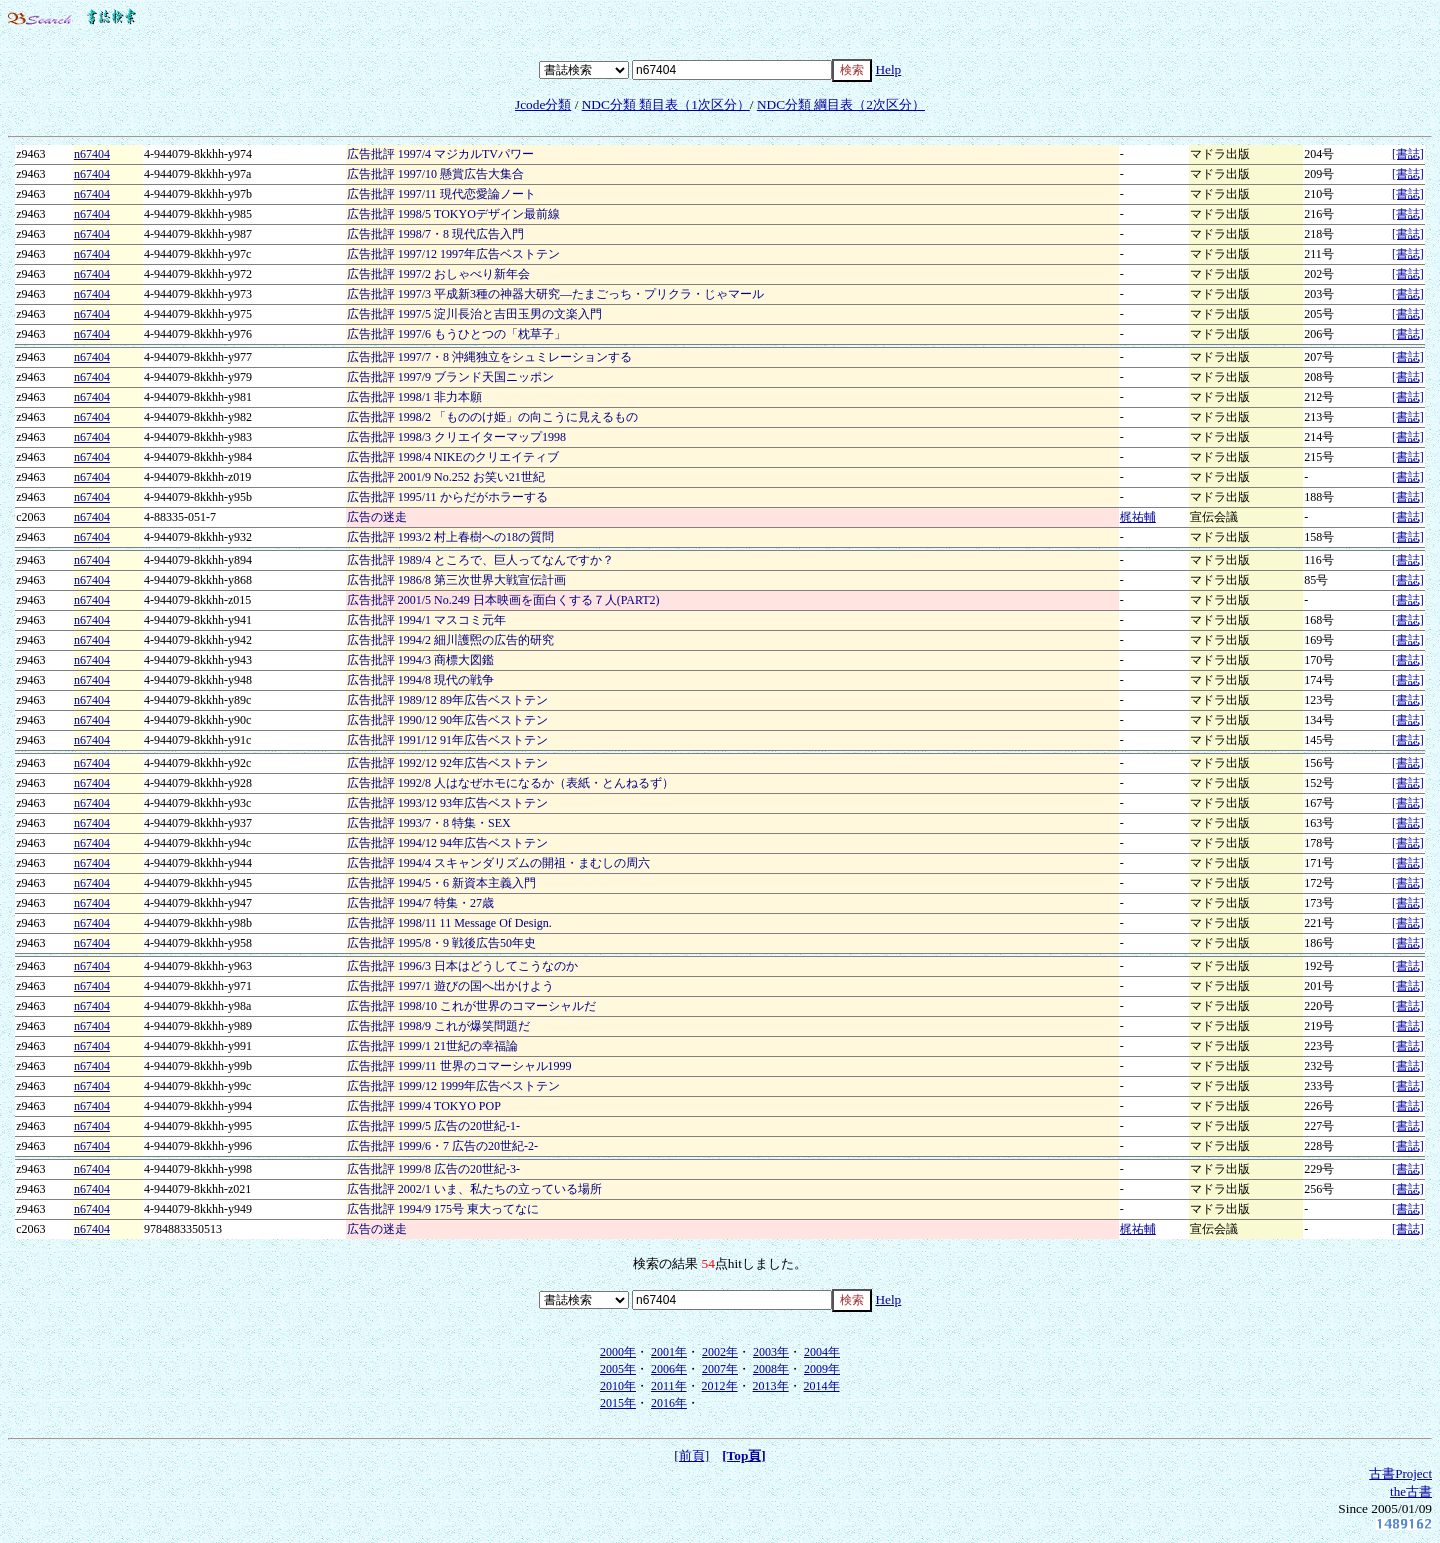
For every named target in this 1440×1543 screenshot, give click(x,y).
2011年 (669, 1386)
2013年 (771, 1386)
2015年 (618, 1403)
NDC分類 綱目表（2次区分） (841, 104)
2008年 (771, 1369)
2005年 (618, 1369)
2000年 (618, 1352)
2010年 (618, 1386)
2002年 (720, 1352)
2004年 (822, 1352)
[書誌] (1408, 154)
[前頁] (691, 1455)
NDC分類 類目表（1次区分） (666, 104)
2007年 (720, 1369)
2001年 (669, 1352)
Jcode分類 (543, 104)
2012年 (720, 1386)
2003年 (771, 1352)
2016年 (669, 1403)
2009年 (822, 1369)
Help (888, 69)
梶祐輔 (1138, 517)
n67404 (92, 154)
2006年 (669, 1369)
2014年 (822, 1386)
